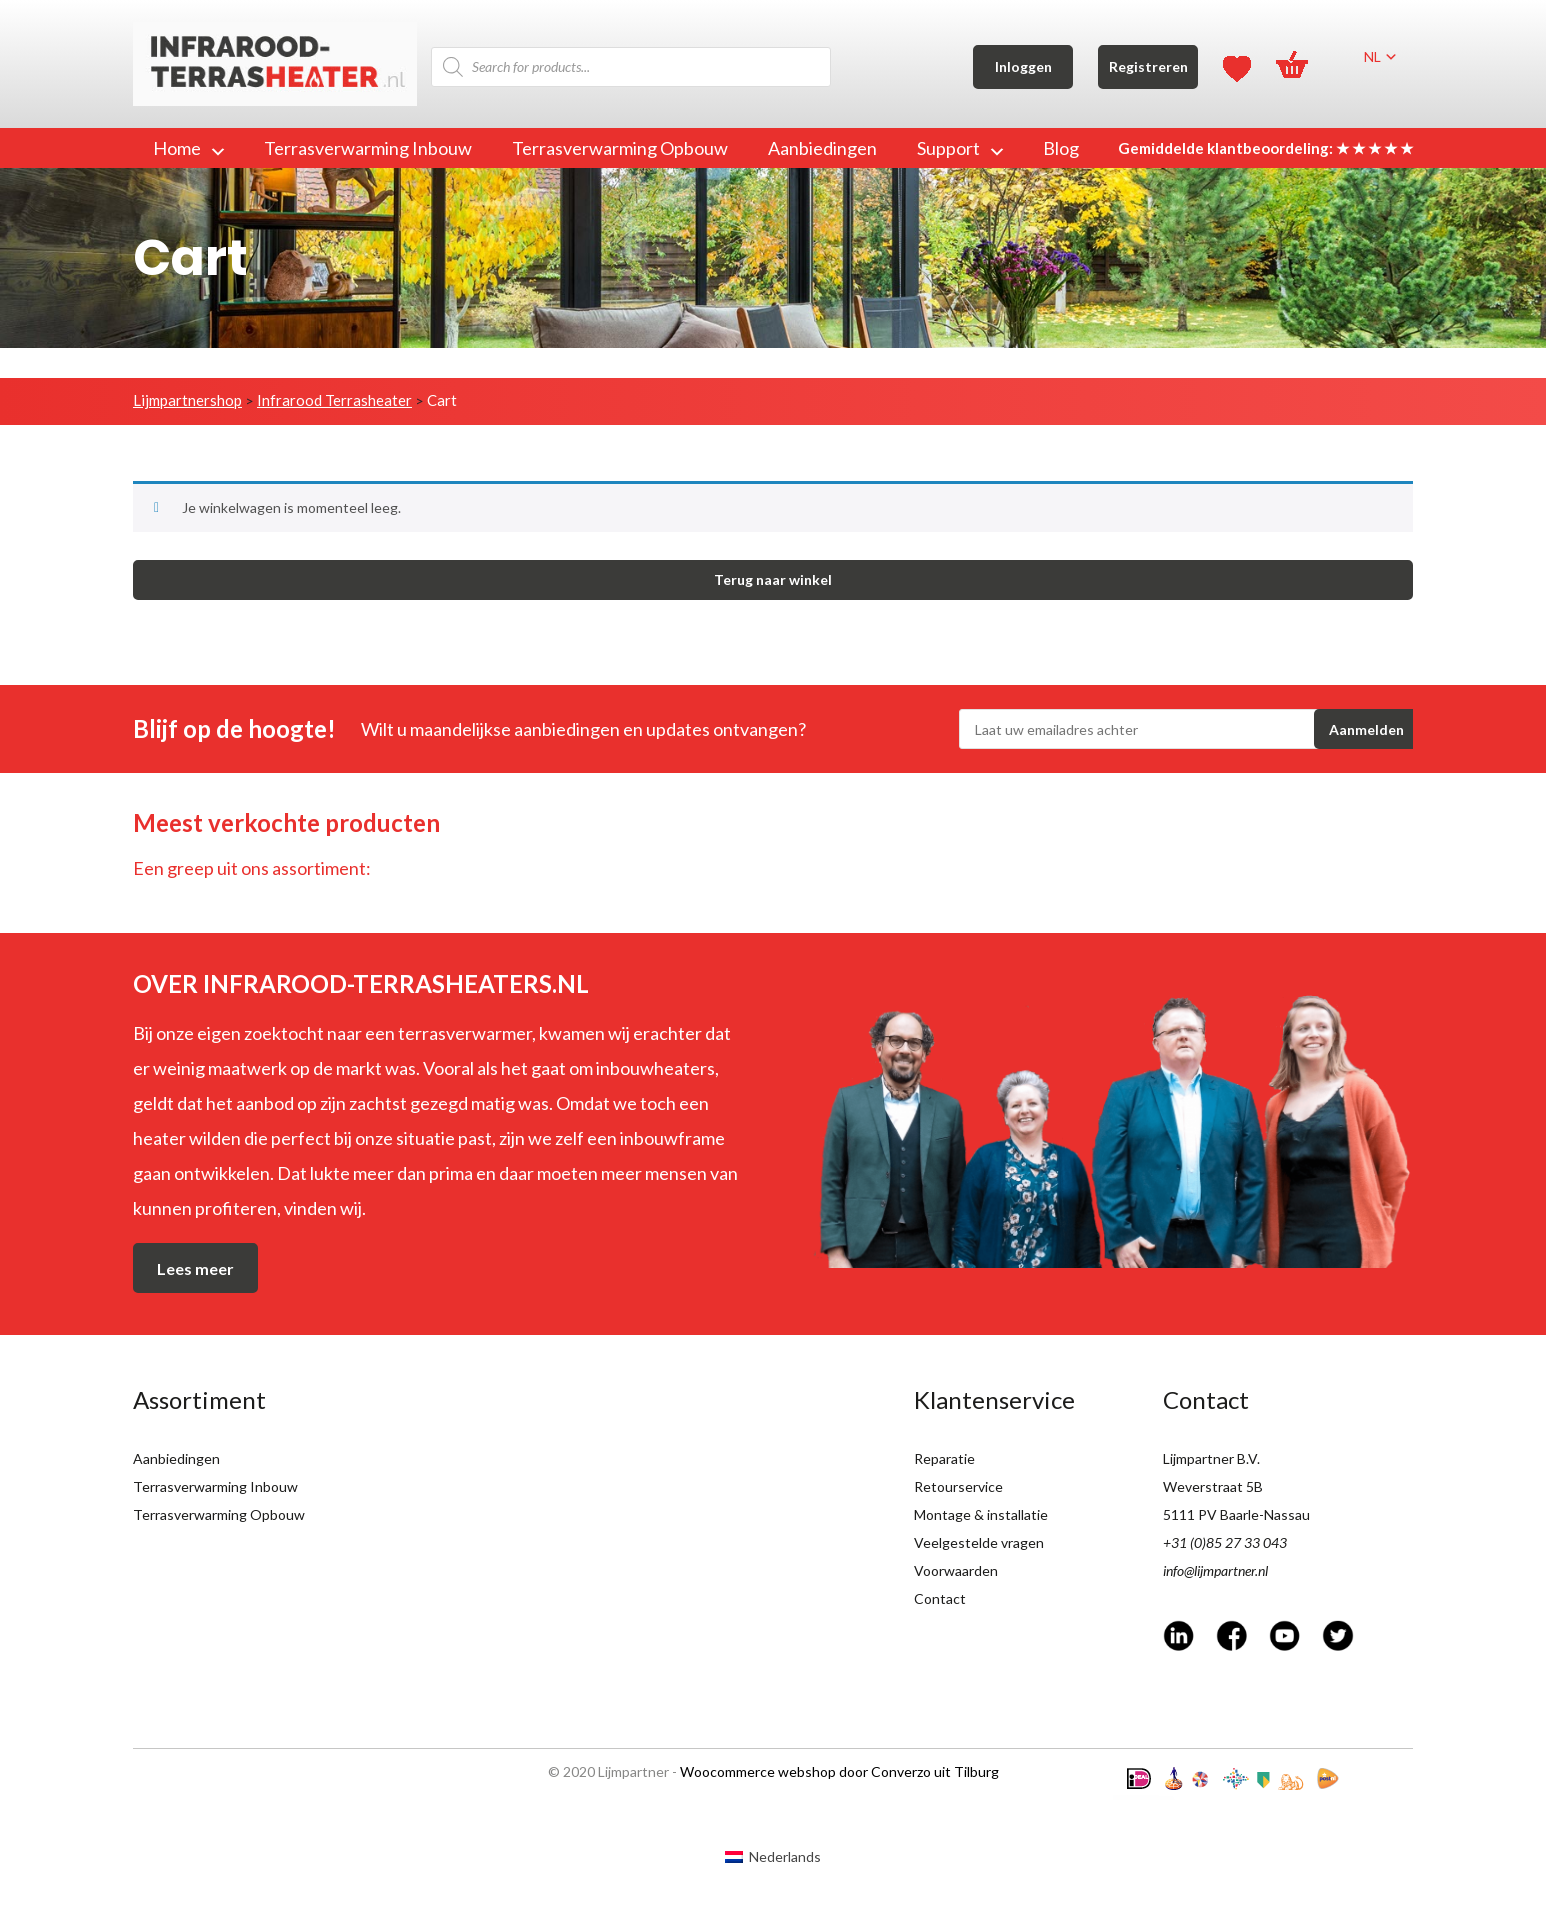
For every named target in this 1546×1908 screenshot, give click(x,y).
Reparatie (944, 1458)
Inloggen (1023, 66)
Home (188, 148)
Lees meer (195, 1268)
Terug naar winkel (773, 579)
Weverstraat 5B (1213, 1486)
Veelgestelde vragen (979, 1542)
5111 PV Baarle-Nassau (1236, 1514)
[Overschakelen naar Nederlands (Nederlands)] (773, 1856)
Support (960, 148)
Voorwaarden (956, 1570)
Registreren (1148, 66)
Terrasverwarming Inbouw (368, 148)
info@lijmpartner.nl (1215, 1570)
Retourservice (958, 1486)
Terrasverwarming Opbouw (620, 148)
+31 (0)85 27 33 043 (1225, 1542)
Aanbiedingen (822, 148)
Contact (940, 1598)
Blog (1061, 148)
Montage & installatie (981, 1514)
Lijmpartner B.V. (1211, 1458)
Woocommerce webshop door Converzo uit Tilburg (839, 1771)
